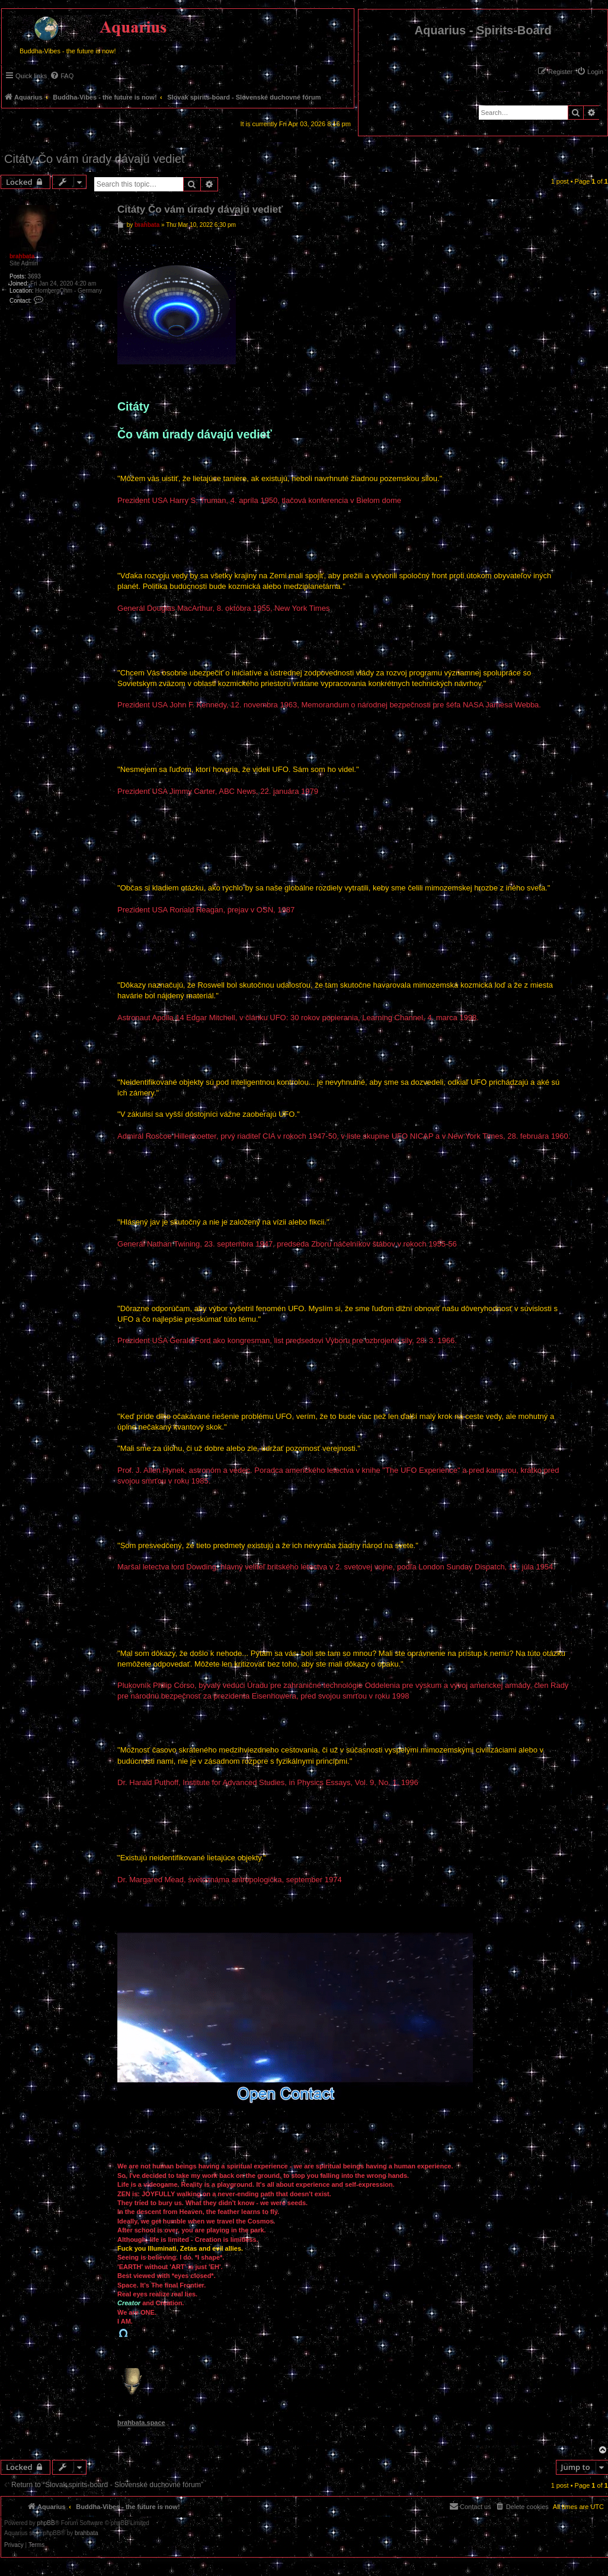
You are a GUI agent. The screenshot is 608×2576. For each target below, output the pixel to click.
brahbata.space (141, 2422)
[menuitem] (590, 72)
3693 (34, 276)
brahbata (21, 256)
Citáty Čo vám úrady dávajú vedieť (95, 158)
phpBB (46, 2523)
